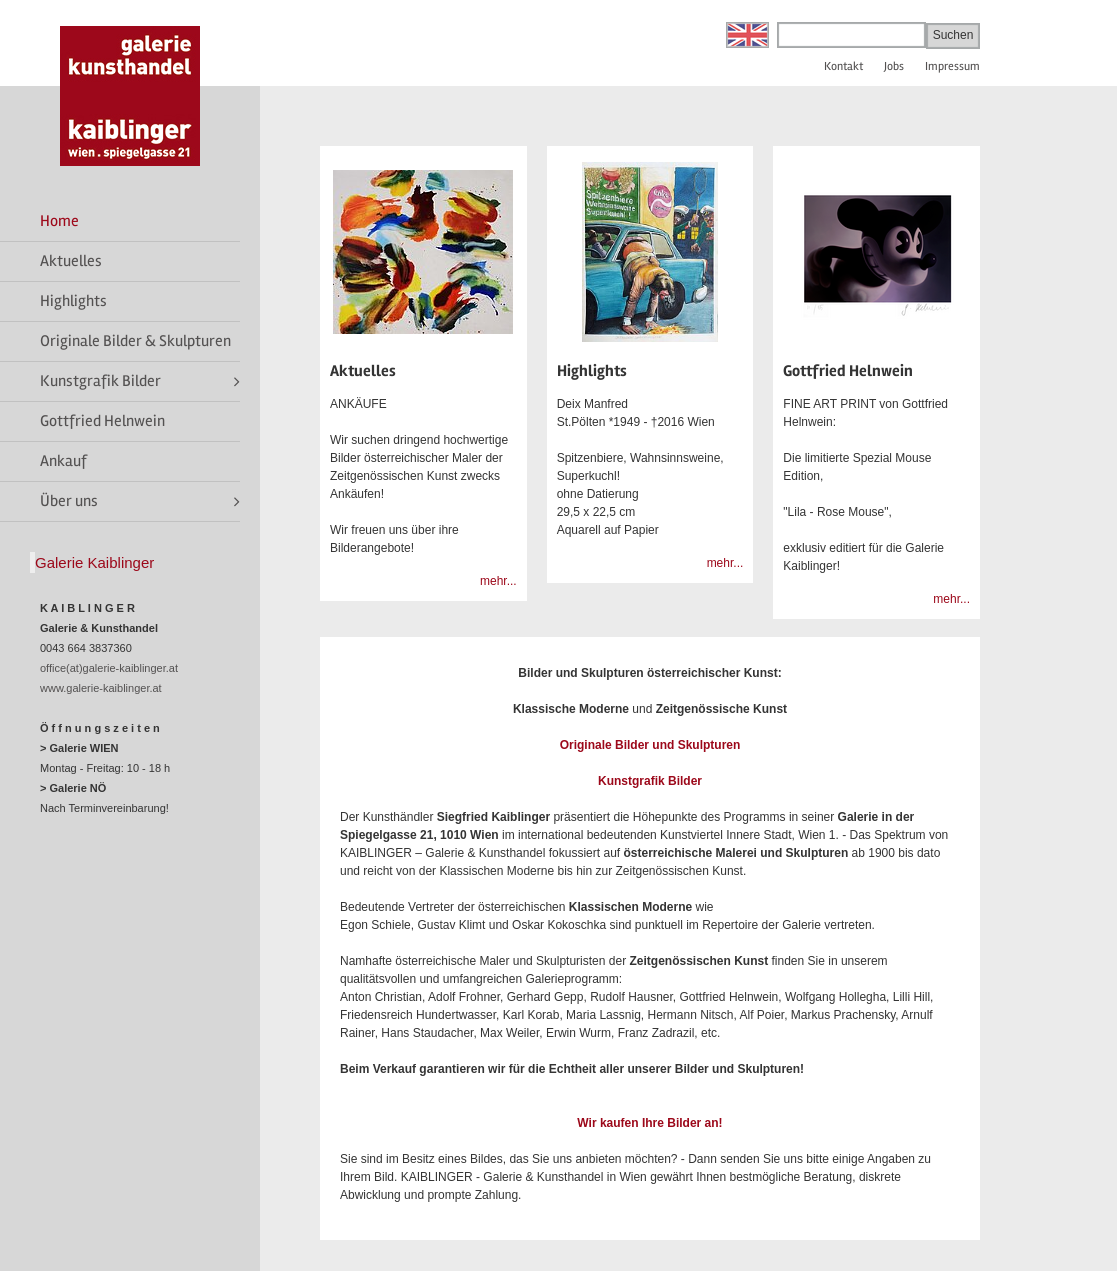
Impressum (952, 66)
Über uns (69, 501)
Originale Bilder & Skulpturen (135, 341)
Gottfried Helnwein (102, 421)
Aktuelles (71, 261)
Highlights (73, 301)
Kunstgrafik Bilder (100, 381)
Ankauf (63, 461)
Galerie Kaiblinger (94, 562)
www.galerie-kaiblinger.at (101, 688)
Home (59, 221)
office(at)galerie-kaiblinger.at (109, 668)
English (747, 35)
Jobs (894, 66)
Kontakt (843, 66)
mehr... (498, 581)
